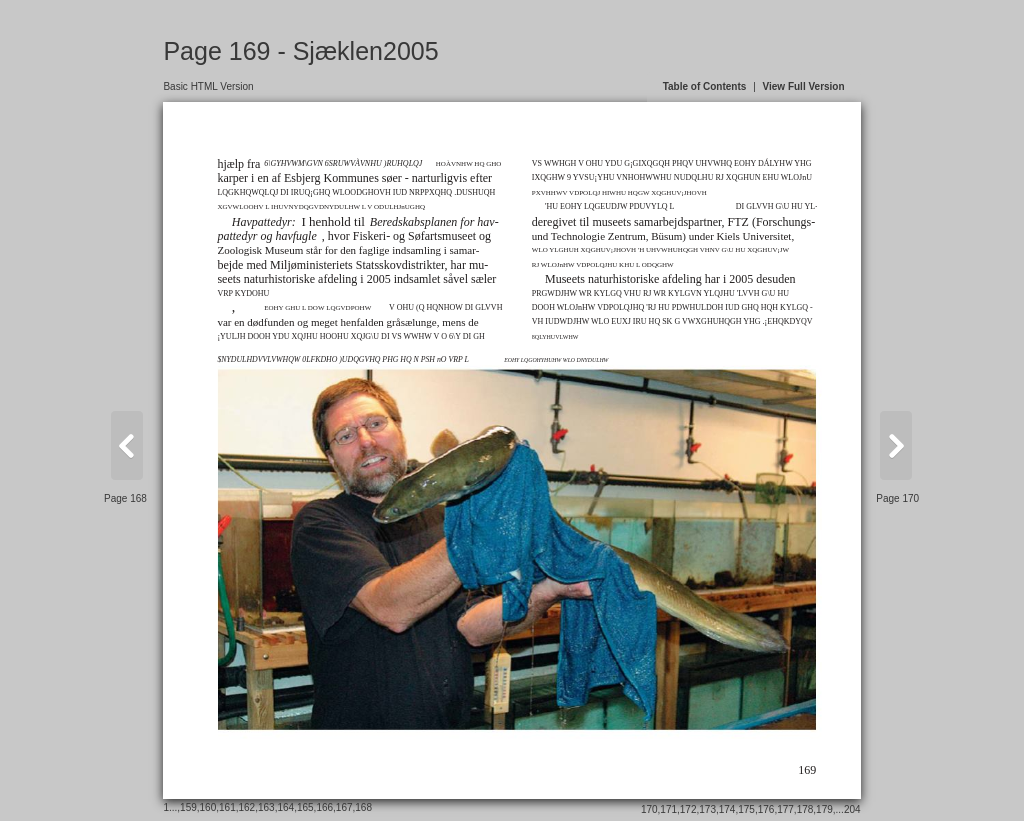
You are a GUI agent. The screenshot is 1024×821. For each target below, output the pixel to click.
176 (766, 809)
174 (727, 809)
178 (805, 809)
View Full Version (804, 86)
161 (227, 807)
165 (305, 807)
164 (285, 807)
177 (785, 809)
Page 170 (897, 498)
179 (824, 809)
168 (363, 807)
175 (746, 809)
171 (668, 809)
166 (324, 807)
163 (266, 807)
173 (707, 809)
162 (247, 807)
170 (649, 809)
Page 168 (125, 498)
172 (688, 809)
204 (852, 809)
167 (344, 807)
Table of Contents (705, 86)
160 (208, 807)
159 (188, 807)
